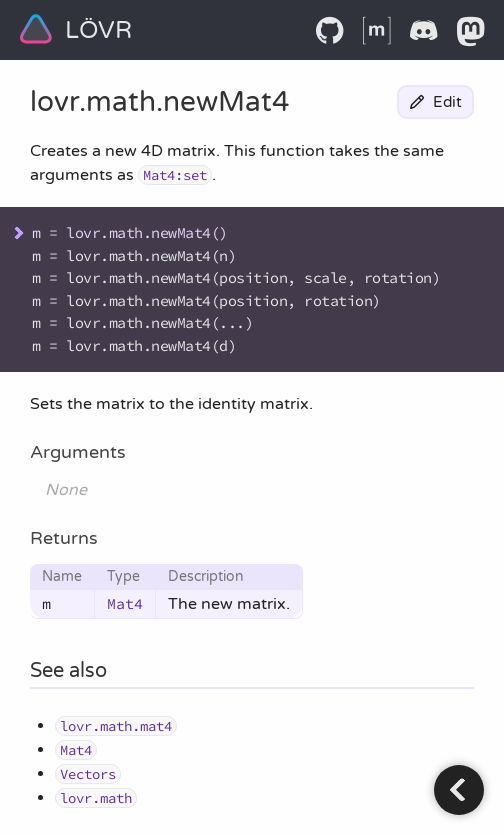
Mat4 (125, 603)
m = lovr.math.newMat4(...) (142, 322)
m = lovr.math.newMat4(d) (134, 345)
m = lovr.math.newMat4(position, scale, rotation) (236, 277)
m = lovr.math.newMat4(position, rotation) (206, 300)
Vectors (88, 774)
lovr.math (93, 102)
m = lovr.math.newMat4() (130, 232)
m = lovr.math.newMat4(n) (134, 255)
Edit (435, 102)
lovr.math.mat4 (116, 726)
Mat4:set (175, 175)
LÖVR (76, 29)
